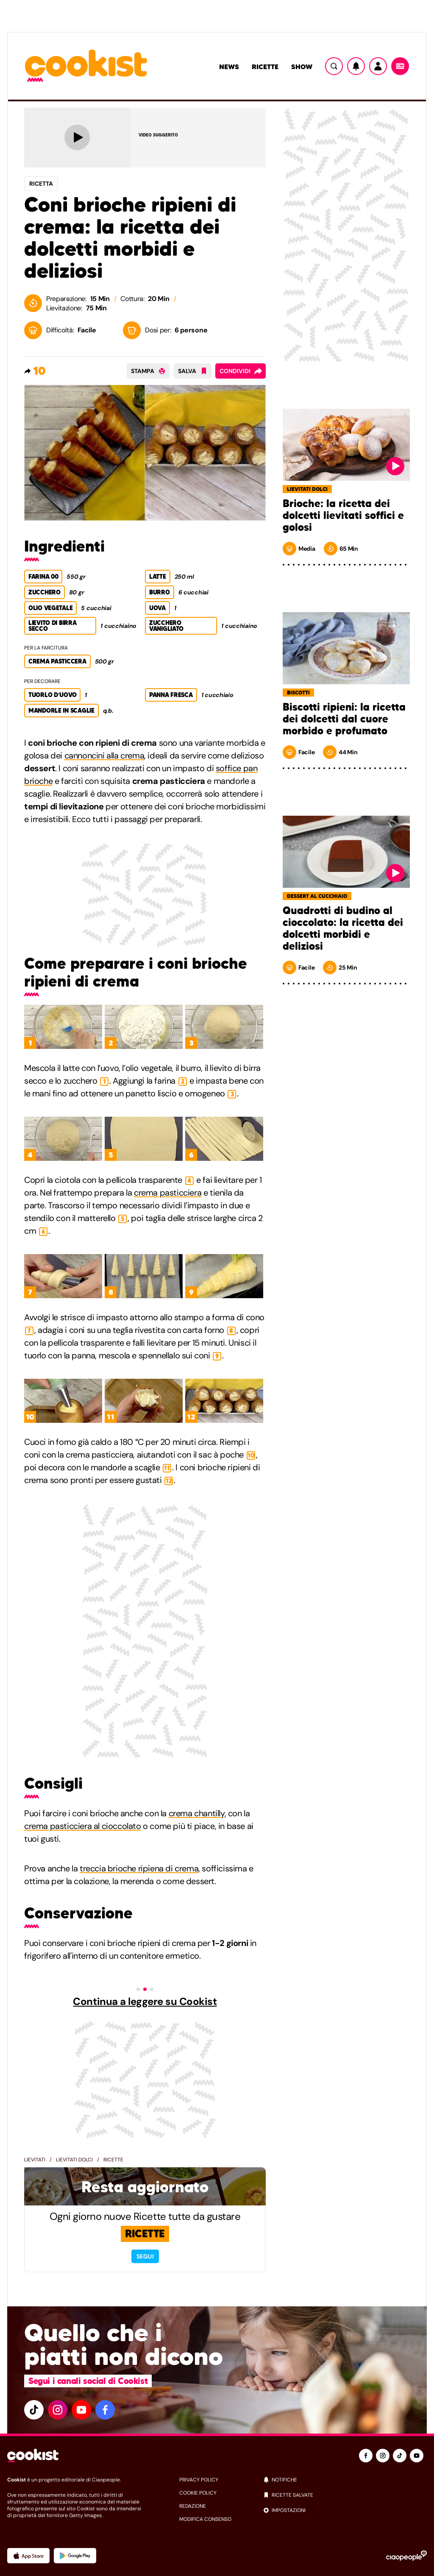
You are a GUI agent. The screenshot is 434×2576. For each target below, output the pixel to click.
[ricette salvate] (345, 2495)
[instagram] (57, 2410)
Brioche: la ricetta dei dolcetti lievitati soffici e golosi (343, 515)
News (229, 66)
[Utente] (378, 66)
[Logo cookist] (86, 66)
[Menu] (400, 66)
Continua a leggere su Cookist (145, 2001)
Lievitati (34, 2159)
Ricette (265, 66)
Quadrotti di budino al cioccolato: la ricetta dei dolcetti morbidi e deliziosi (343, 928)
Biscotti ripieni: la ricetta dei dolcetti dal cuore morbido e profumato (344, 719)
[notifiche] (345, 2479)
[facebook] (105, 2410)
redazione (192, 2506)
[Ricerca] (334, 66)
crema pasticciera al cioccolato (82, 1826)
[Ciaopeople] (406, 2556)
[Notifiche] (356, 66)
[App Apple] (28, 2555)
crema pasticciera (167, 1192)
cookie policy (198, 2493)
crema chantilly (197, 1813)
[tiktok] (34, 2410)
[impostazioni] (345, 2510)
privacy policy (198, 2479)
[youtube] (81, 2410)
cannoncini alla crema (104, 755)
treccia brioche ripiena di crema (139, 1868)
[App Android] (75, 2555)
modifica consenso (205, 2519)
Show (301, 66)
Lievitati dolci (74, 2159)
